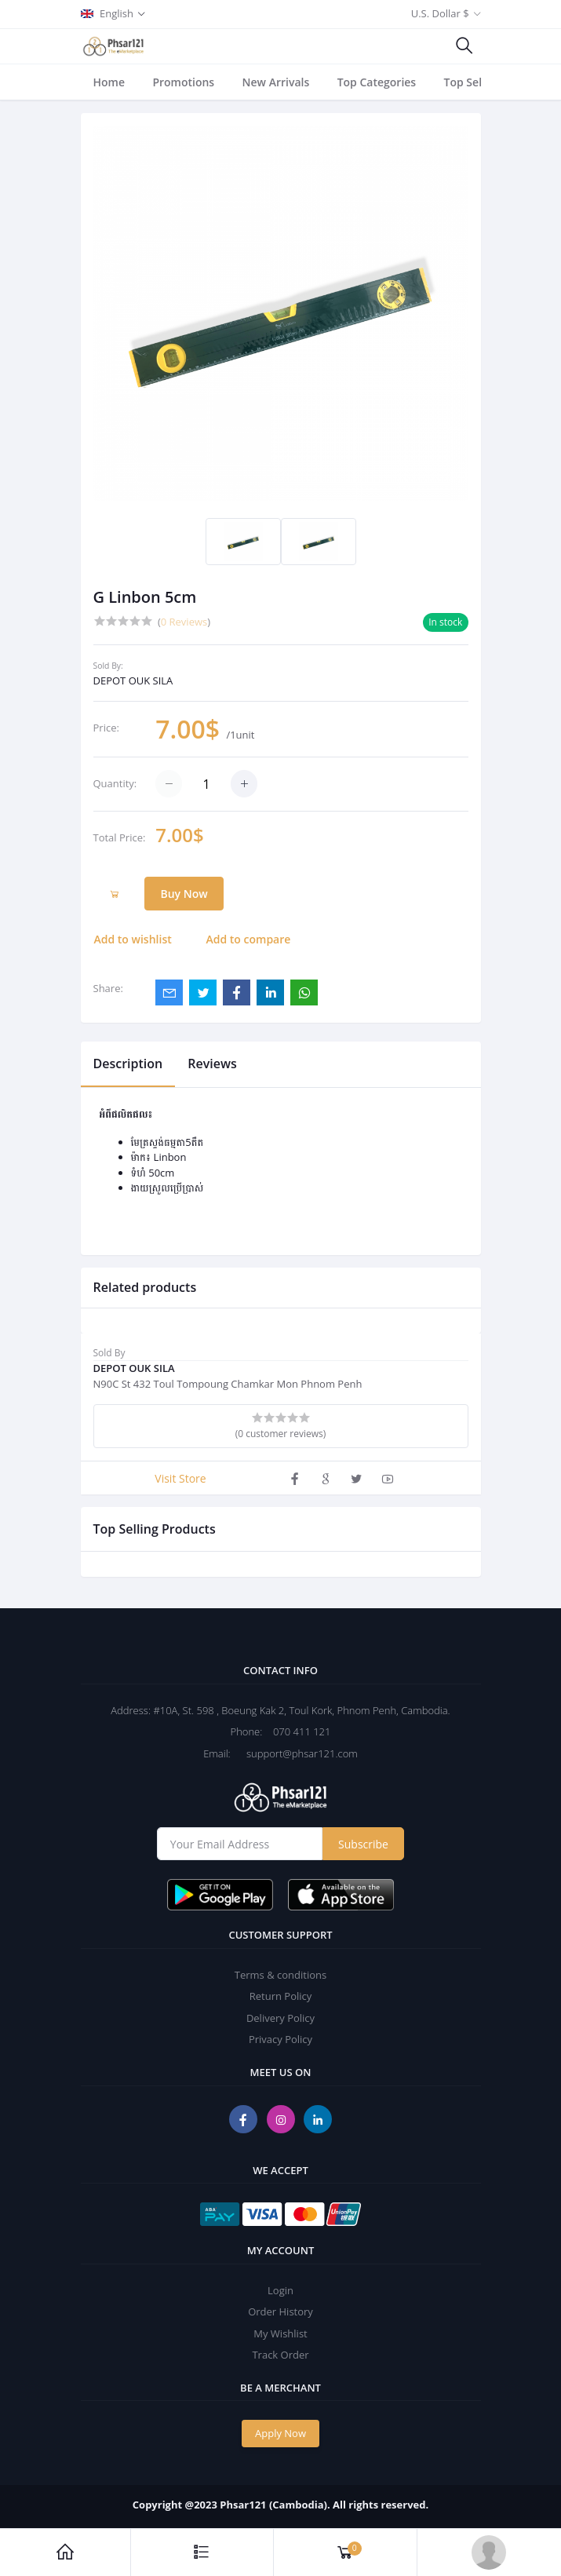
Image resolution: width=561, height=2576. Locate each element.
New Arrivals (276, 82)
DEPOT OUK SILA (133, 680)
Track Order (280, 2355)
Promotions (183, 82)
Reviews (212, 1063)
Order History (280, 2311)
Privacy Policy (280, 2039)
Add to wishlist (133, 939)
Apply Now (280, 2433)
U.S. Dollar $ (440, 13)
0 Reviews (184, 622)
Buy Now (183, 893)
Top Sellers (472, 82)
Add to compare (248, 939)
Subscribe (363, 1844)
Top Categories (377, 82)
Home (109, 82)
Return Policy (281, 1996)
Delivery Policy (280, 2018)
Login (280, 2290)
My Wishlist (280, 2333)
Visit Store (180, 1478)
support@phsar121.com (295, 1753)
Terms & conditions (280, 1975)
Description (128, 1063)
